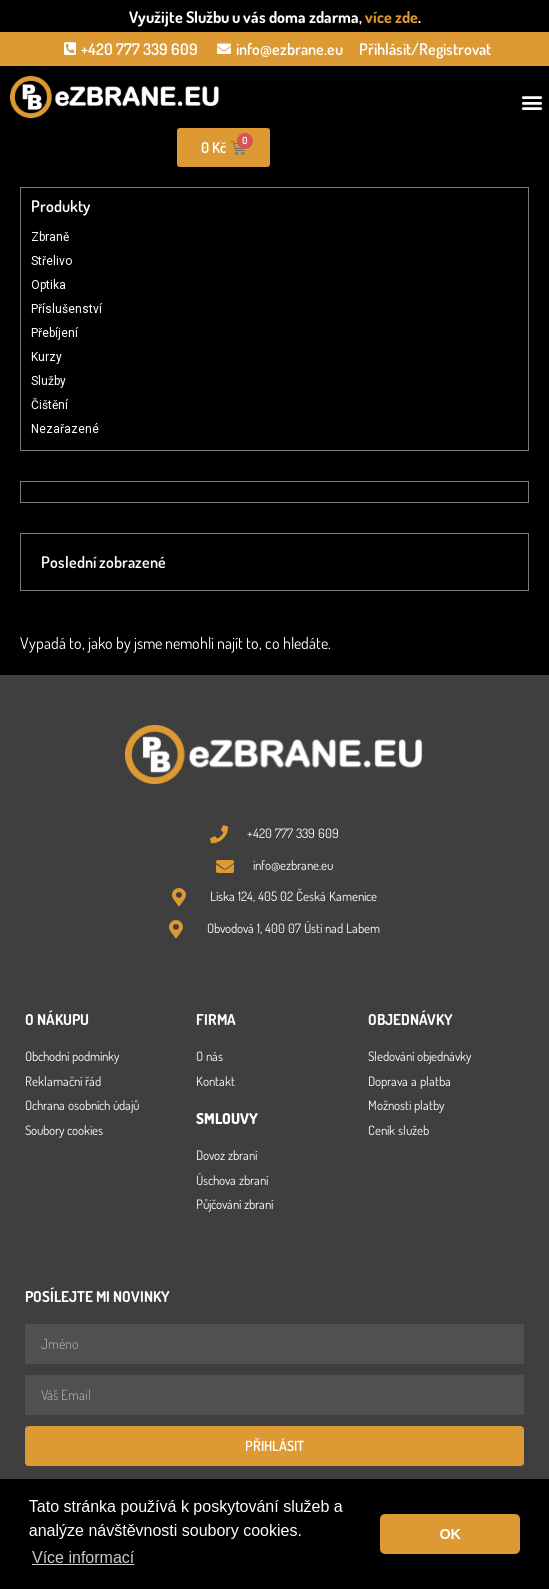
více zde (391, 17)
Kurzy (46, 357)
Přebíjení (54, 333)
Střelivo (51, 261)
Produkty (60, 206)
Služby (48, 381)
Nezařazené (65, 429)
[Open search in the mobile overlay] (412, 148)
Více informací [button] (83, 1557)
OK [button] (450, 1534)
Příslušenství (66, 309)
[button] (532, 102)
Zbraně (50, 237)
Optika (48, 285)
